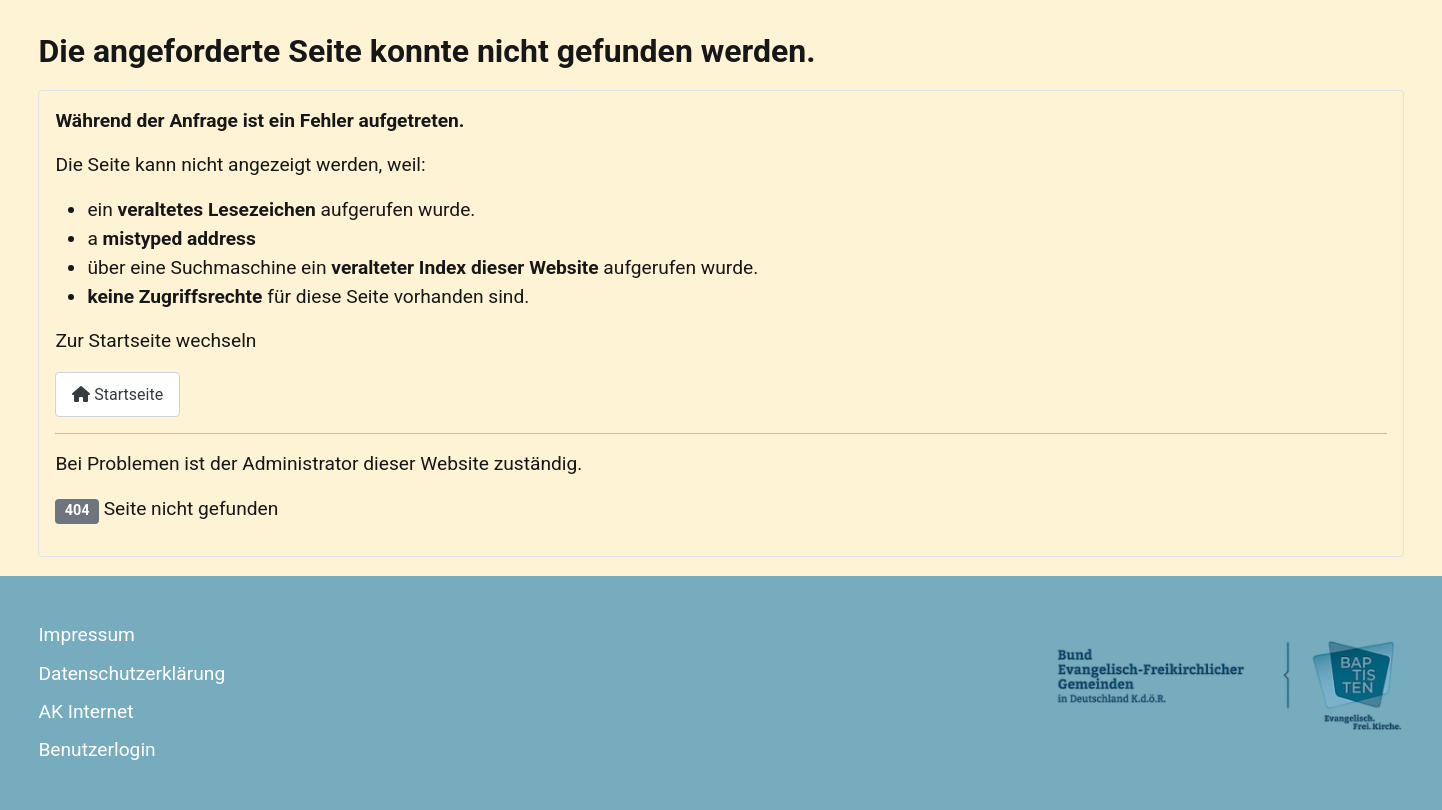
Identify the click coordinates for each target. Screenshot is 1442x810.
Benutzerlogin (96, 749)
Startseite (117, 394)
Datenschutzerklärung (131, 673)
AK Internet (85, 711)
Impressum (86, 634)
